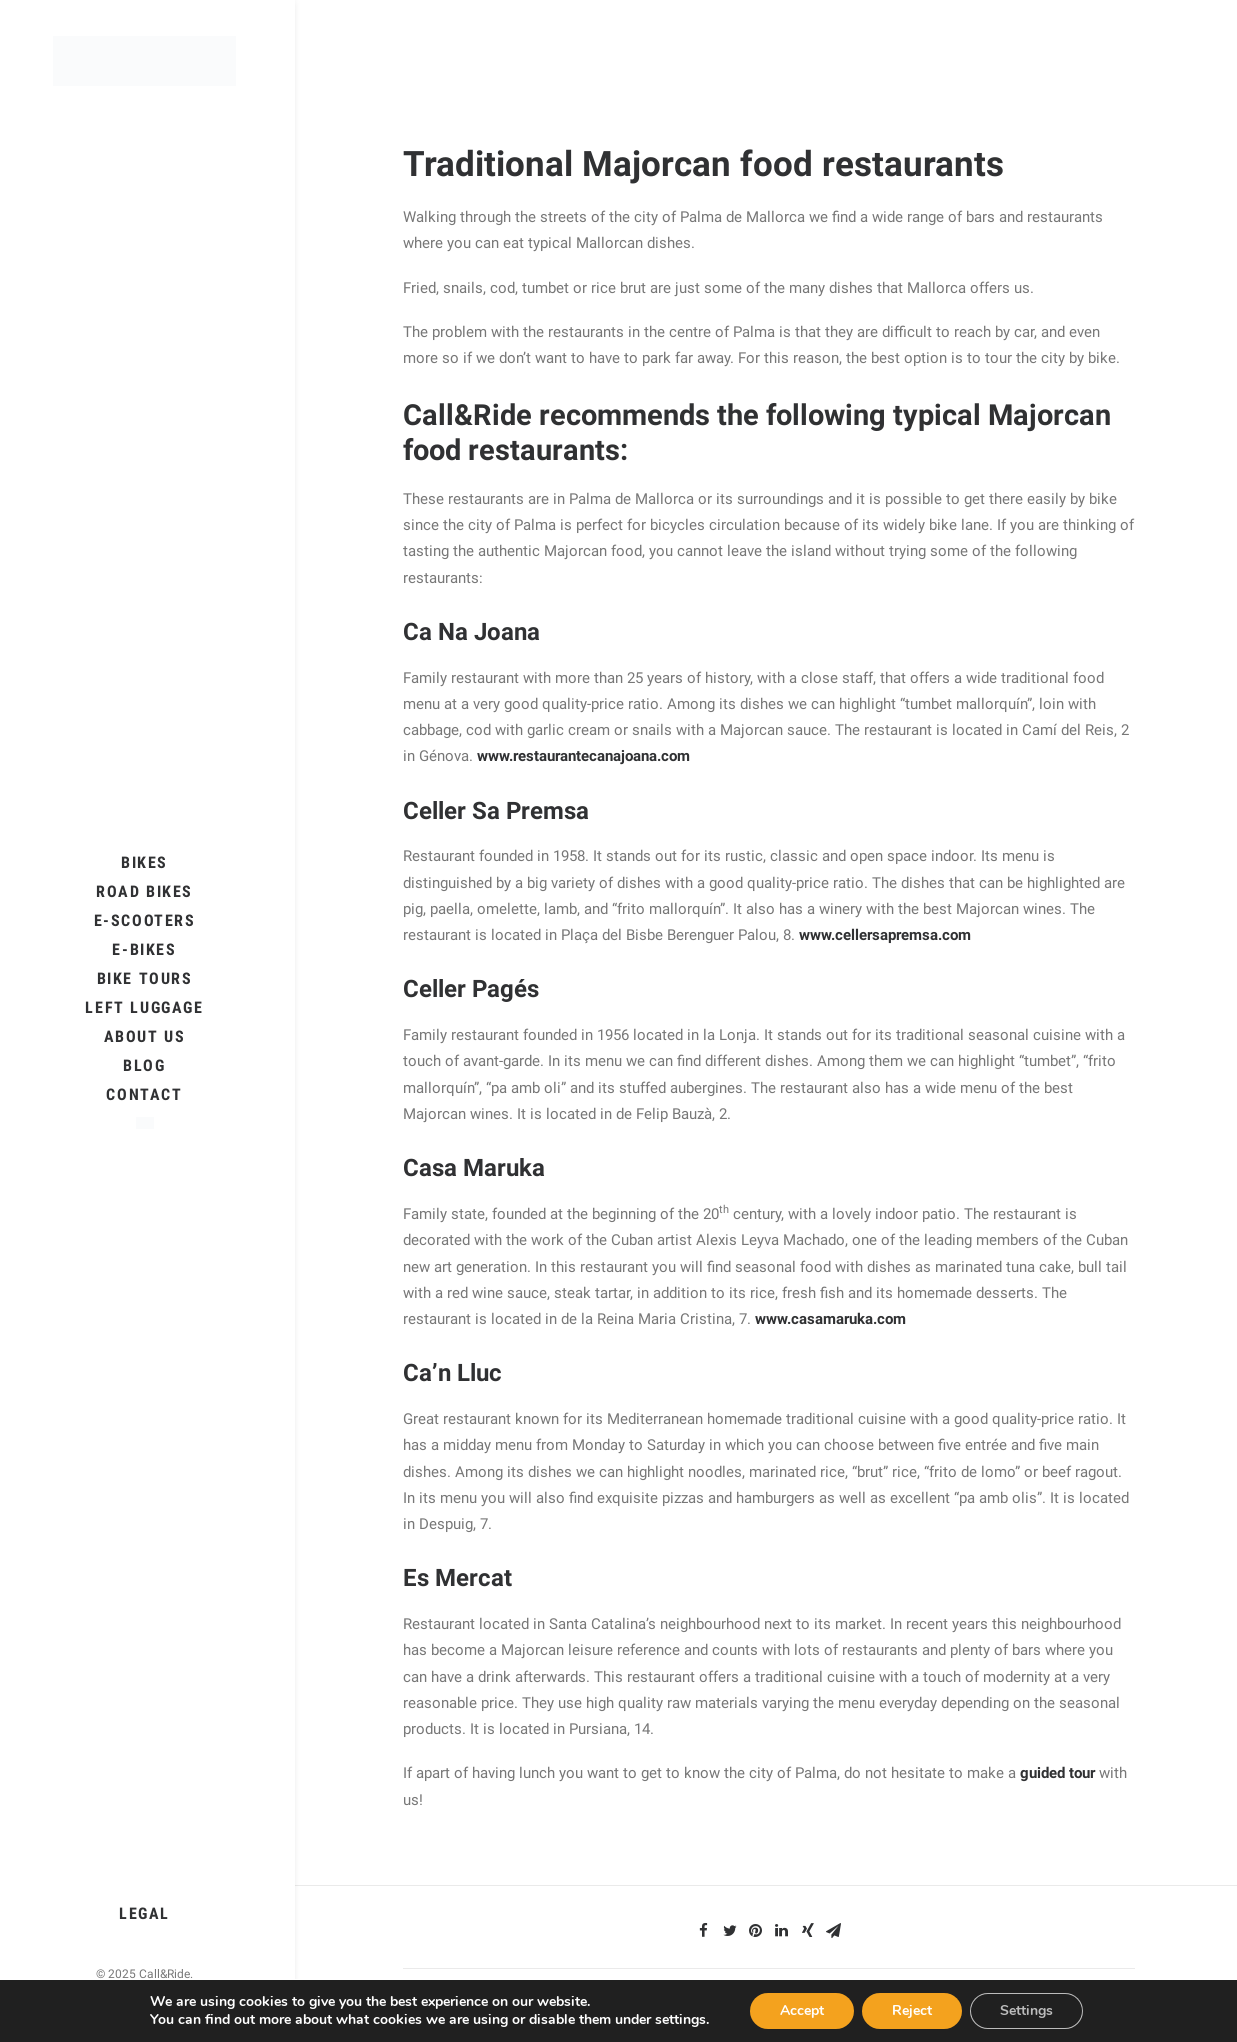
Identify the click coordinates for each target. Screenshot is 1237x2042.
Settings (1026, 2010)
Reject (912, 2010)
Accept (802, 2010)
